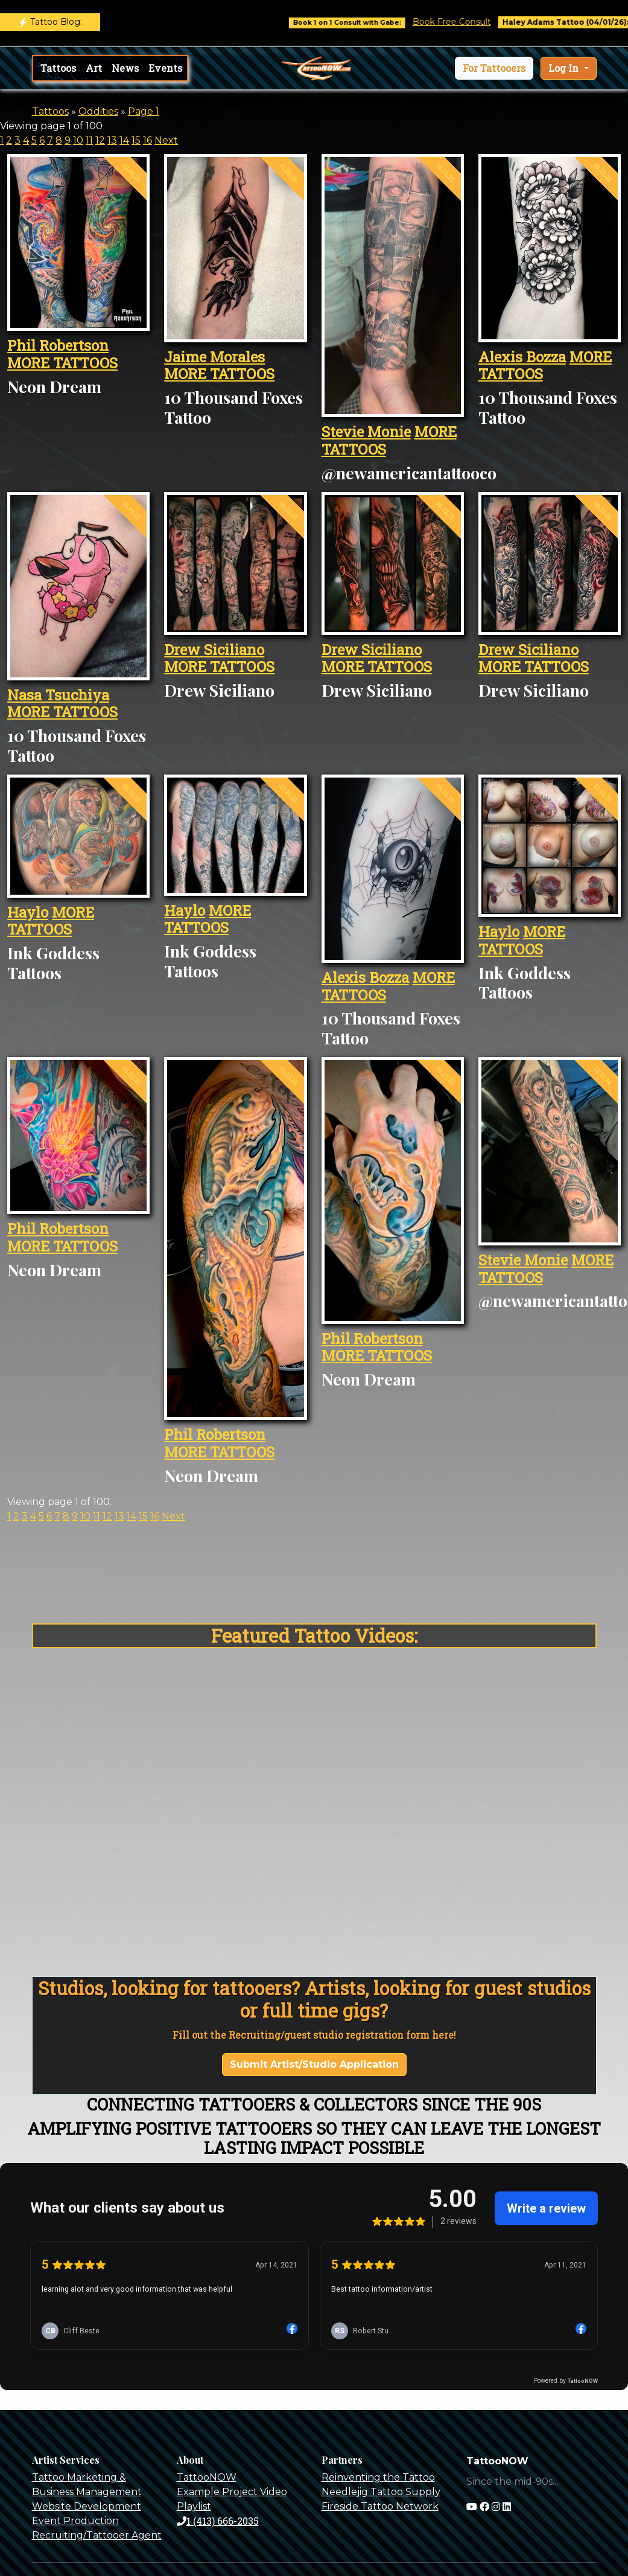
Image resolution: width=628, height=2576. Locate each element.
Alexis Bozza (522, 356)
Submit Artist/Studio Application (314, 2064)
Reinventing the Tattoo (378, 2477)
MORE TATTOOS (62, 362)
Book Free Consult (466, 21)
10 (78, 140)
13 (112, 140)
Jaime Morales (214, 356)
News (125, 68)
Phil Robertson (58, 345)
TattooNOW (206, 2477)
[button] (494, 68)
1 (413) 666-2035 (218, 2520)
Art (94, 68)
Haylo (27, 912)
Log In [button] (564, 68)
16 (147, 140)
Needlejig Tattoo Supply (381, 2492)
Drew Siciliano (214, 649)
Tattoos (58, 68)
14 (124, 140)
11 (89, 140)
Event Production (75, 2520)
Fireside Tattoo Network (380, 2506)
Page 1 (143, 111)
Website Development (86, 2506)
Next (166, 140)
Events (165, 68)
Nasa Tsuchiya (58, 695)
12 (100, 140)
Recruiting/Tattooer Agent (97, 2535)
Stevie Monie (366, 431)
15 (136, 140)
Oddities (98, 111)
